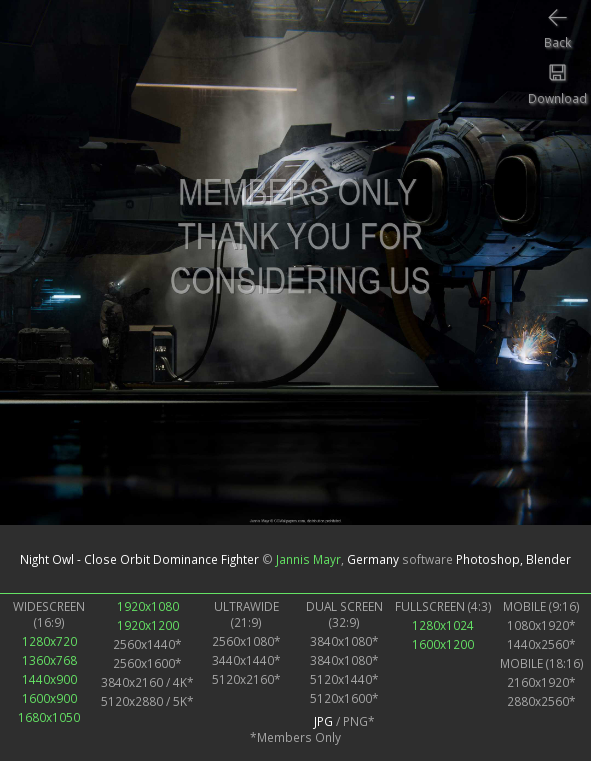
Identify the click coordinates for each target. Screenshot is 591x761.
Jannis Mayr (308, 559)
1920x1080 (148, 606)
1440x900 (49, 679)
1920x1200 (148, 625)
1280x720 (49, 641)
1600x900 (49, 698)
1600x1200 (443, 644)
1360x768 (49, 660)
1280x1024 (443, 625)
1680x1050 (49, 717)
